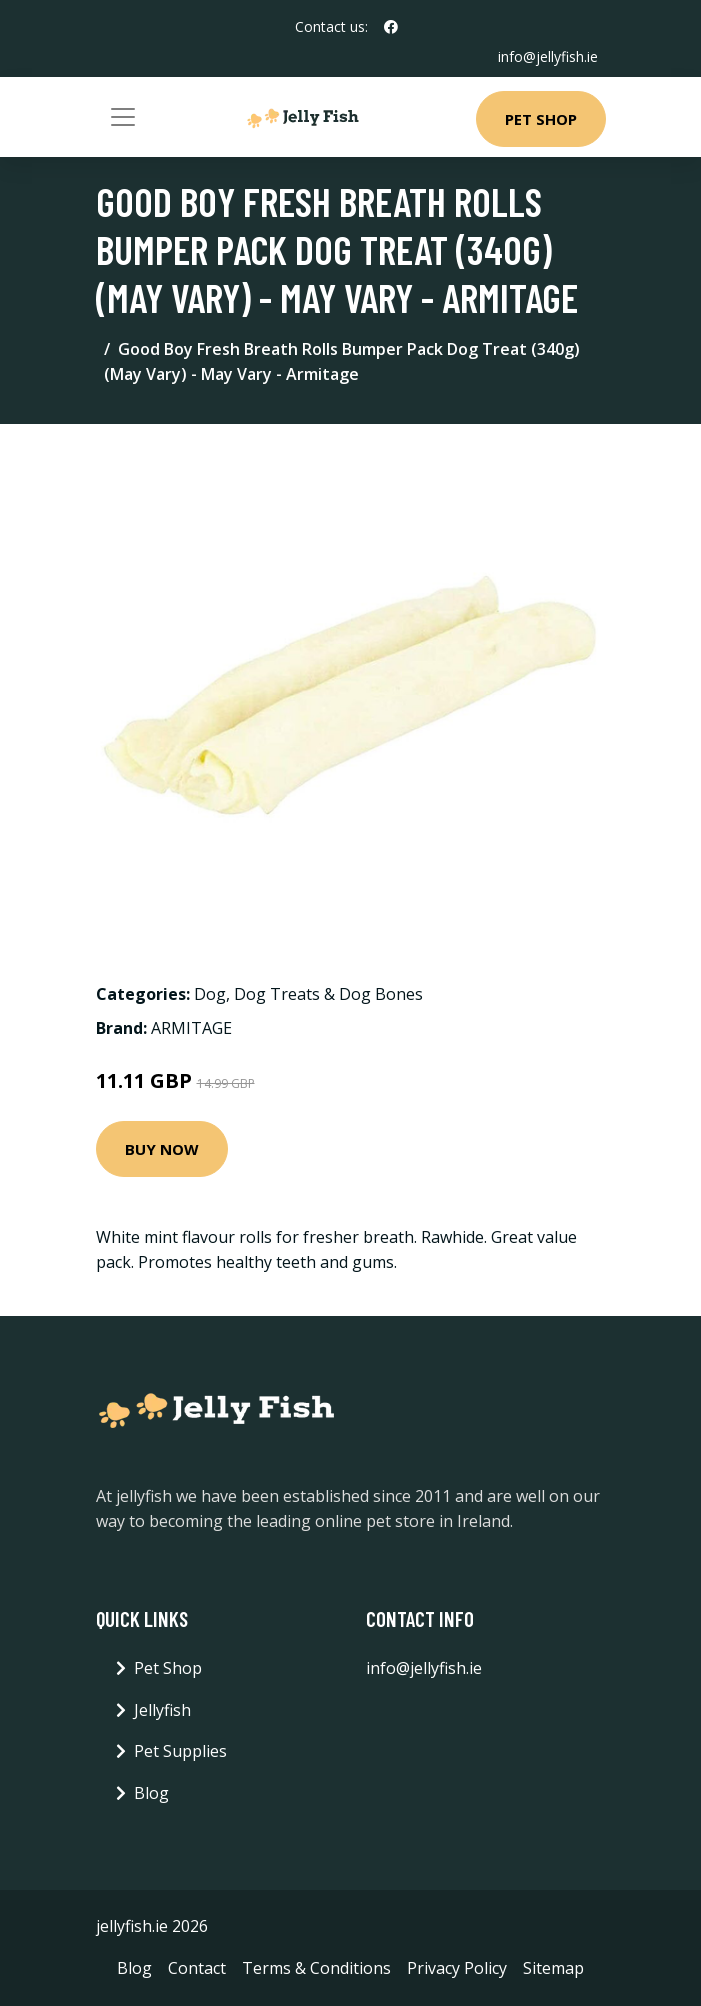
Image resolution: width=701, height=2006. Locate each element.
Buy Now (162, 1149)
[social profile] (391, 27)
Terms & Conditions (316, 1968)
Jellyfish (162, 1710)
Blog (151, 1793)
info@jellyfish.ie (548, 56)
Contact (197, 1968)
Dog (210, 994)
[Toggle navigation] (123, 117)
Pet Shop (541, 119)
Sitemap (553, 1968)
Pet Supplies (180, 1751)
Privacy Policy (457, 1968)
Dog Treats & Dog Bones (328, 994)
